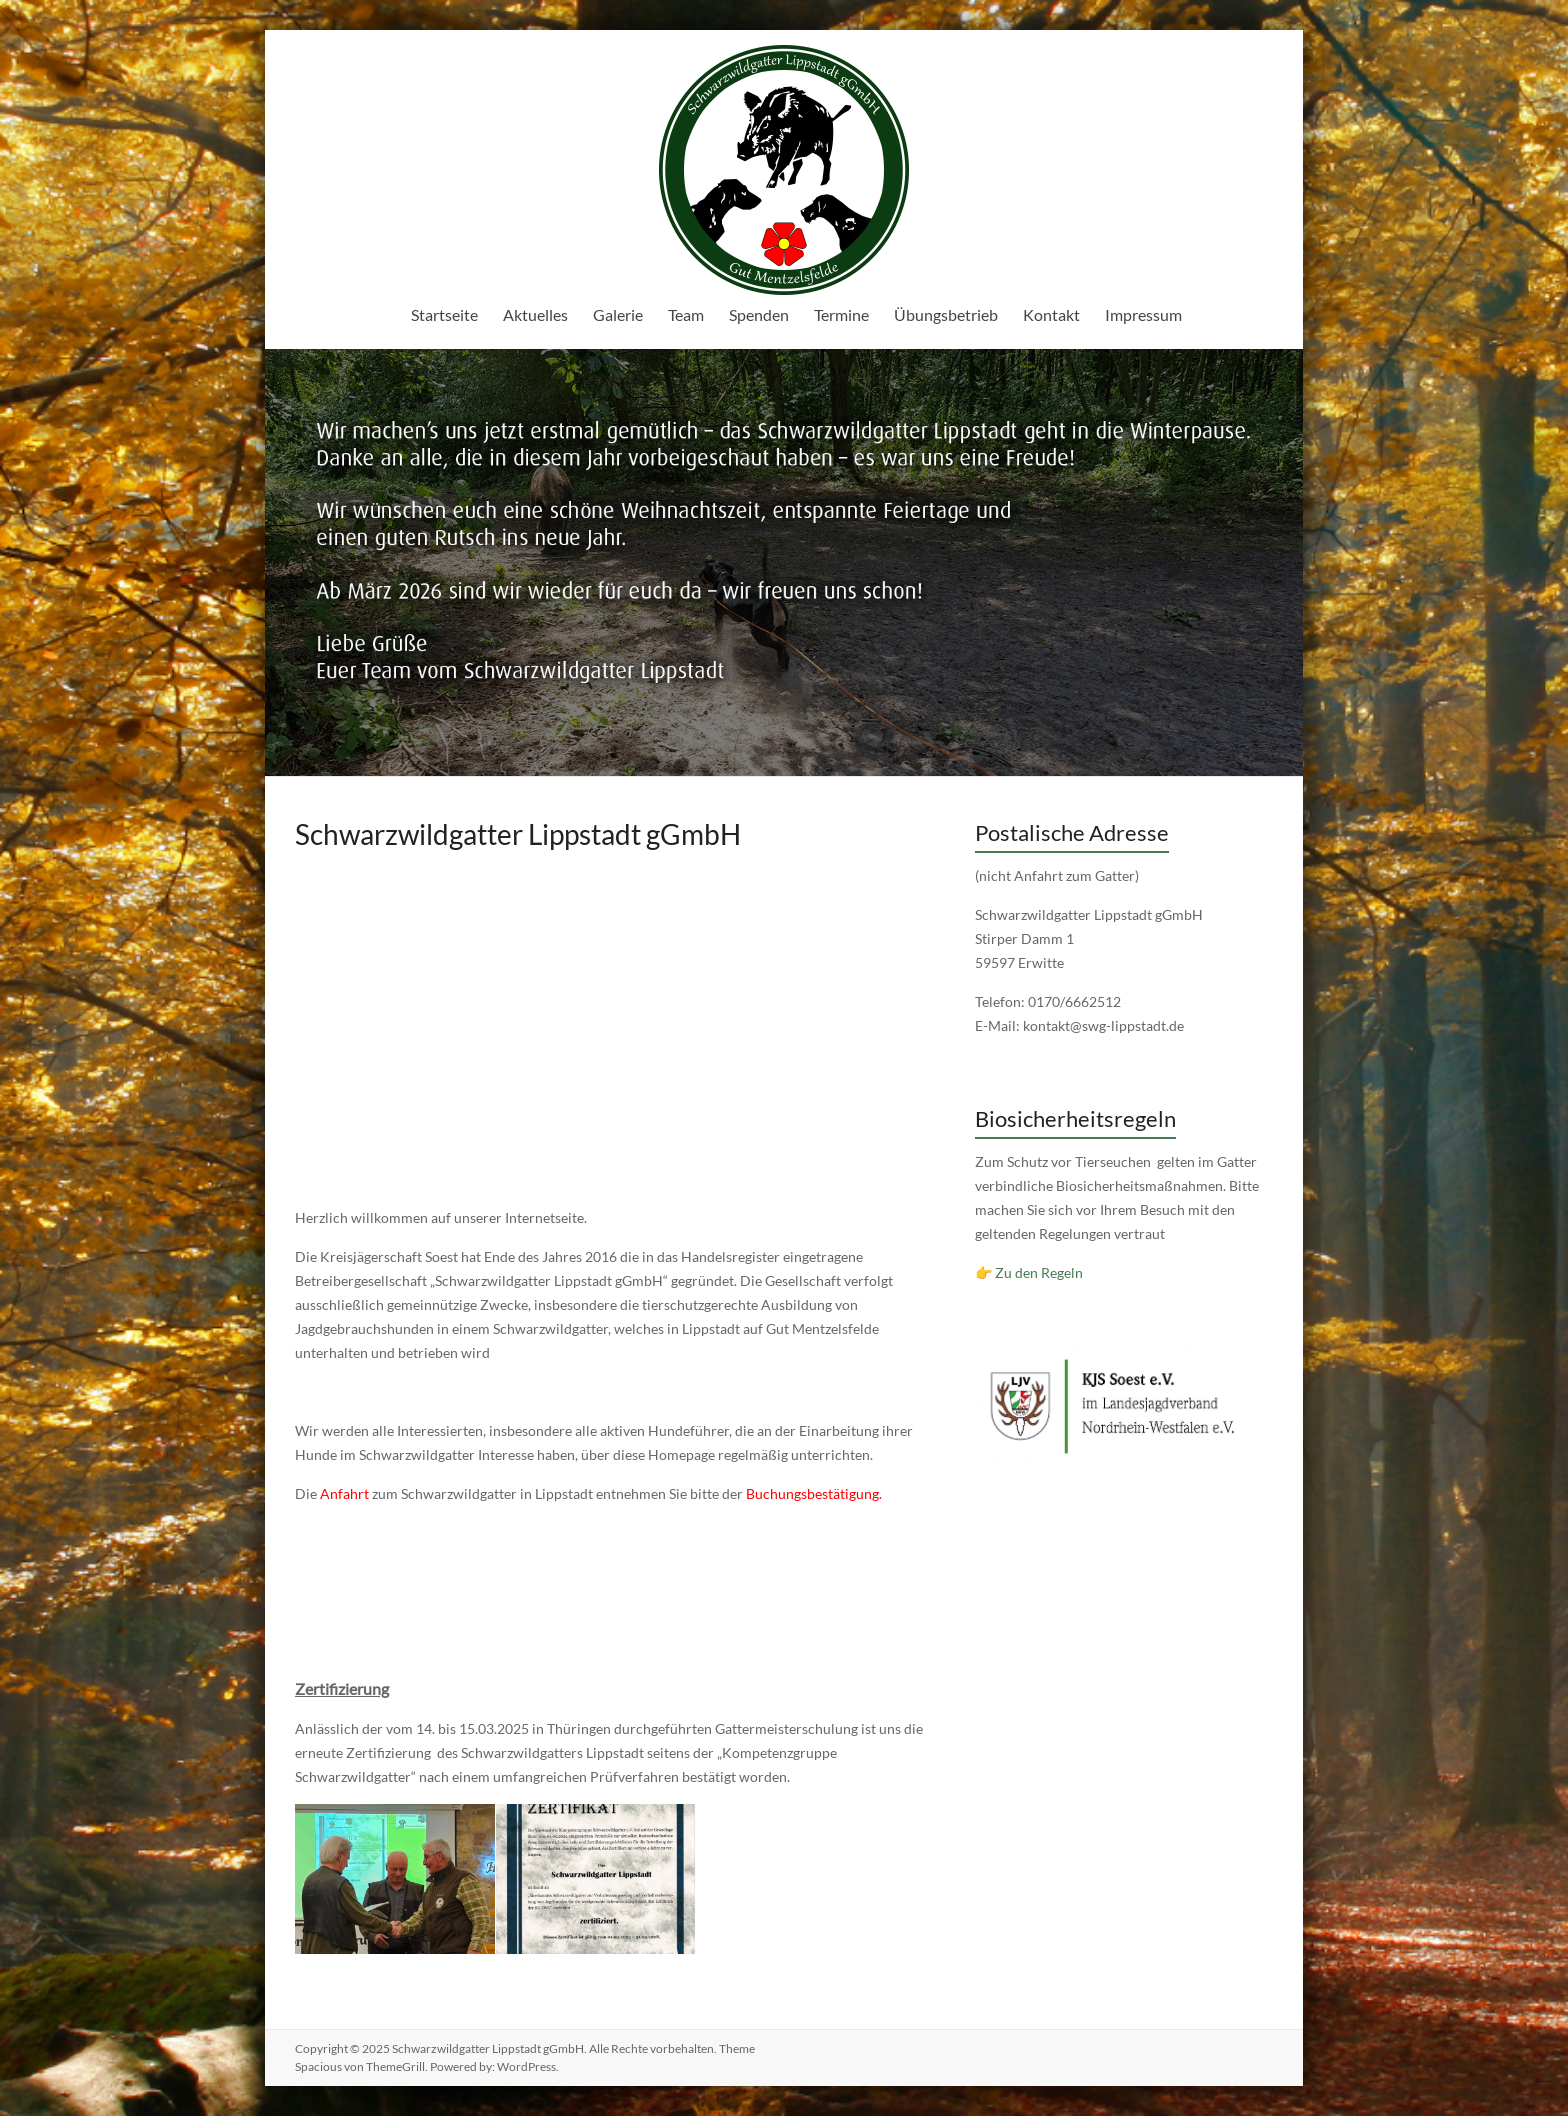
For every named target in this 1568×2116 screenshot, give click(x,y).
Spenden (759, 314)
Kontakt (1051, 314)
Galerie (618, 314)
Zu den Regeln (1039, 1272)
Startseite (444, 314)
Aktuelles (535, 314)
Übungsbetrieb (946, 314)
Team (686, 314)
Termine (841, 314)
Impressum (1143, 314)
